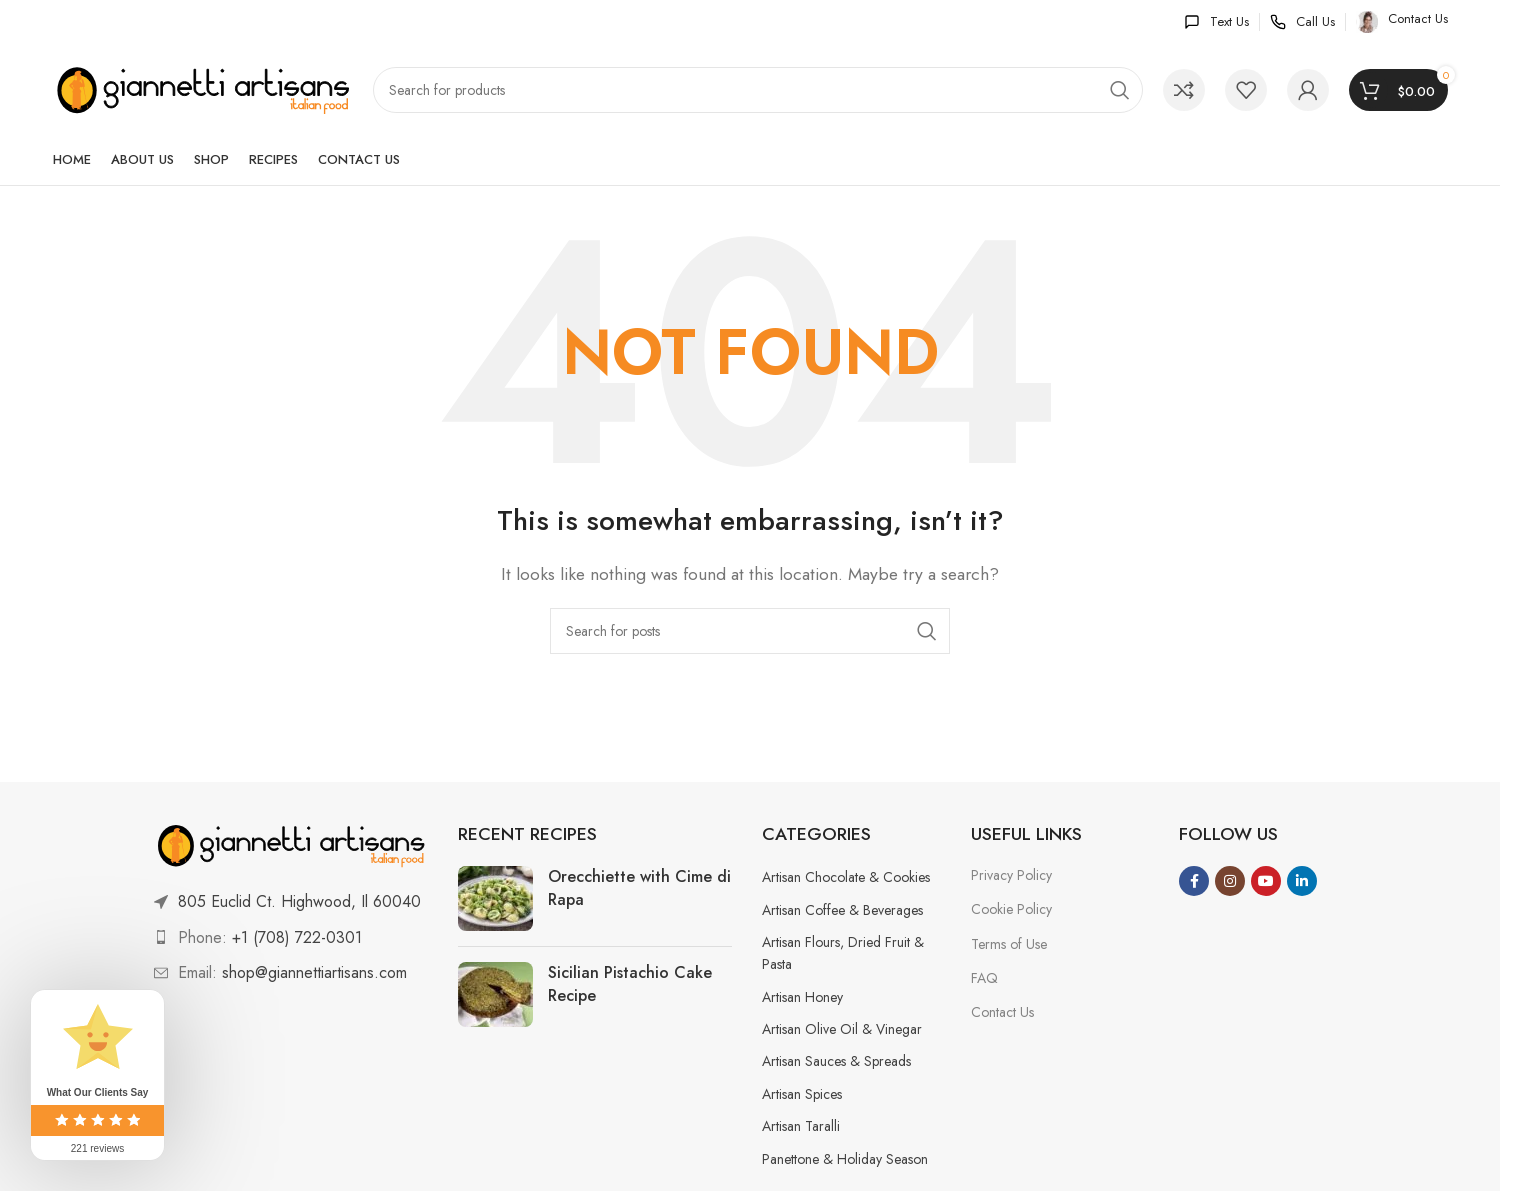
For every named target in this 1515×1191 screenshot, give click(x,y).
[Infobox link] (1216, 22)
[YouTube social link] (1266, 881)
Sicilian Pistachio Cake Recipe (630, 983)
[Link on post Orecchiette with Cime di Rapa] (495, 898)
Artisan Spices (802, 1094)
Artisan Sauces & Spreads (836, 1061)
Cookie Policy (1011, 909)
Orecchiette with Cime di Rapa (639, 887)
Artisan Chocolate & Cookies (846, 877)
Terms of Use (1009, 944)
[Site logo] (203, 88)
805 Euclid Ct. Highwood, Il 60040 (299, 901)
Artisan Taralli (801, 1126)
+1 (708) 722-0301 (297, 937)
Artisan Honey (802, 997)
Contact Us (1002, 1012)
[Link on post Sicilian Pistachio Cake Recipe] (495, 994)
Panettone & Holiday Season (845, 1159)
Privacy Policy (1011, 875)
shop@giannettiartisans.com (314, 972)
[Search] (758, 90)
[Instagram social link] (1230, 881)
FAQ (984, 978)
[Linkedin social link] (1302, 881)
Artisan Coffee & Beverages (842, 910)
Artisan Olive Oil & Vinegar (842, 1029)
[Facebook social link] (1194, 881)
